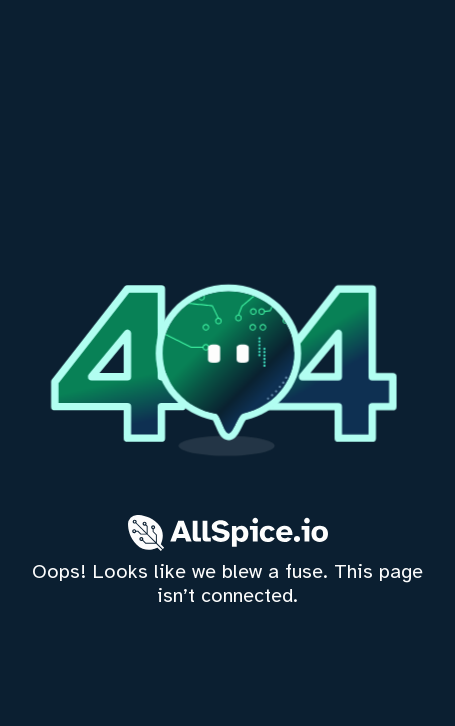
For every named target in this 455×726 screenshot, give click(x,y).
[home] (227, 363)
